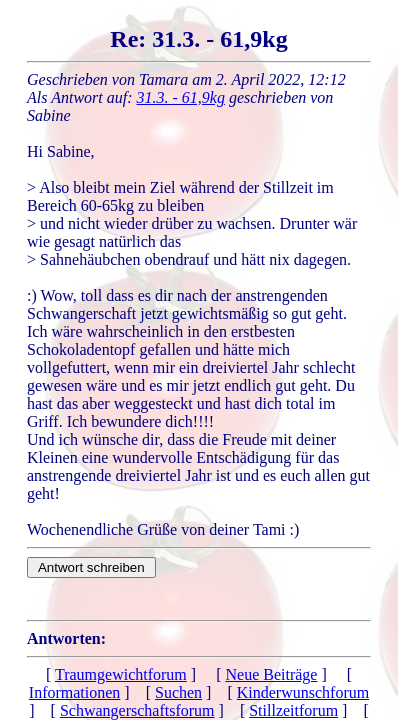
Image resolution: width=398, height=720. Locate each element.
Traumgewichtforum (121, 674)
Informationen (75, 692)
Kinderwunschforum (303, 692)
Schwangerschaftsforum (137, 710)
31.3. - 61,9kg (181, 97)
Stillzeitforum (293, 710)
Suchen (178, 692)
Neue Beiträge (271, 674)
